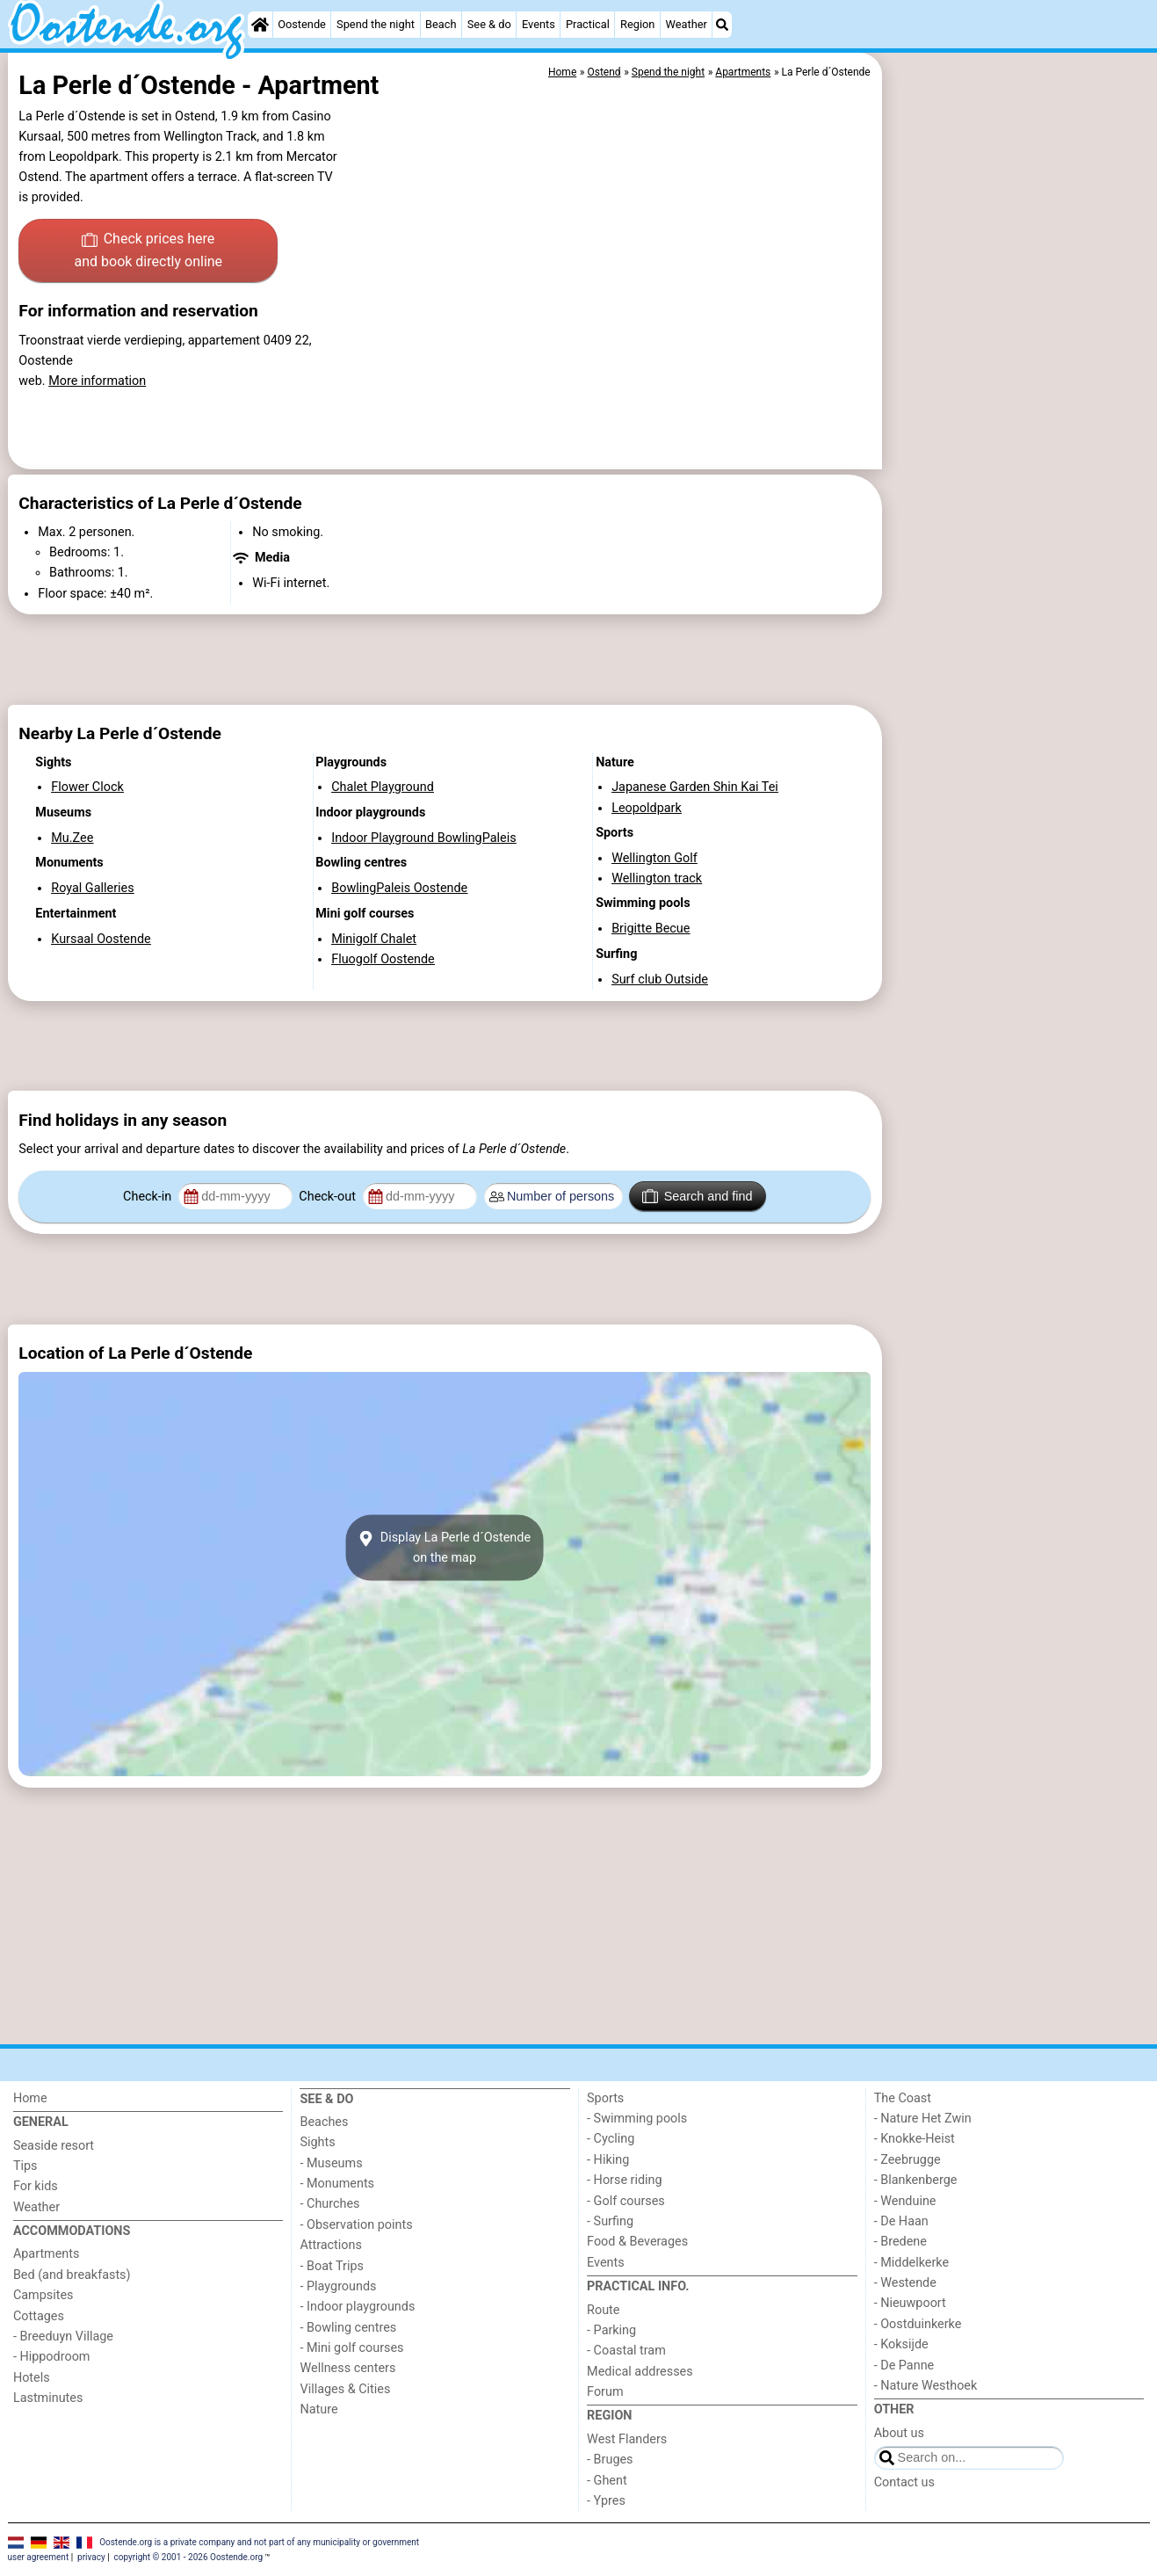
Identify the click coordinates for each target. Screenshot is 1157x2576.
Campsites (43, 2295)
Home (30, 2098)
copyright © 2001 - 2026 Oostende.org (188, 2557)
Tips (25, 2166)
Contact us (904, 2482)
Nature (318, 2409)
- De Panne (904, 2365)
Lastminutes (48, 2398)
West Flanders (627, 2439)
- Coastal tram (626, 2350)
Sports (605, 2098)
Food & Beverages (637, 2241)
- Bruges (610, 2459)
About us (899, 2433)
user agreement (38, 2557)
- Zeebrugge (907, 2159)
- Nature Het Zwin (923, 2118)
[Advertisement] (1018, 457)
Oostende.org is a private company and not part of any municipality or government (259, 2541)
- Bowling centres (348, 2327)
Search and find (697, 1196)
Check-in (149, 1196)
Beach (440, 24)
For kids (35, 2186)
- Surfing (610, 2221)
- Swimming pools (637, 2118)
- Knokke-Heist (914, 2138)
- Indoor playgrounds (357, 2306)
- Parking (611, 2330)
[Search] (722, 24)
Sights (317, 2142)
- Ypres (606, 2500)
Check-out (328, 1196)
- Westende (905, 2282)
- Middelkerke (911, 2262)
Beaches (324, 2122)
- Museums (331, 2163)
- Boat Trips (332, 2266)
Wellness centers (347, 2368)
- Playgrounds (338, 2286)
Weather (686, 24)
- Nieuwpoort (910, 2303)
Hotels (31, 2377)
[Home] (260, 24)
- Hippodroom (51, 2356)
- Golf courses (626, 2201)
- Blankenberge (916, 2180)
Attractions (330, 2245)
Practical (588, 24)
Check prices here (148, 251)
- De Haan (901, 2221)
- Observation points (356, 2224)
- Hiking (608, 2159)
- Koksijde (901, 2344)
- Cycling (610, 2138)
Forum (605, 2391)
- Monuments (337, 2183)
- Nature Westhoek (926, 2385)
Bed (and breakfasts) (72, 2275)
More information (97, 381)
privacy (91, 2557)
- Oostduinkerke (918, 2324)
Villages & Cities (345, 2389)
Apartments (46, 2253)
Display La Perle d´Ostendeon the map (444, 1547)
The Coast (902, 2098)
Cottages (38, 2316)
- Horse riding (624, 2180)
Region (637, 24)
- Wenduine (905, 2201)
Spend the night (375, 24)
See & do (489, 24)
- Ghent (607, 2480)
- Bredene (900, 2241)
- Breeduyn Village (63, 2336)
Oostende (302, 24)
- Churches (329, 2203)
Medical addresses (640, 2371)
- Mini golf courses (351, 2347)
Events (538, 24)
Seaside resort (53, 2145)
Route (603, 2310)
